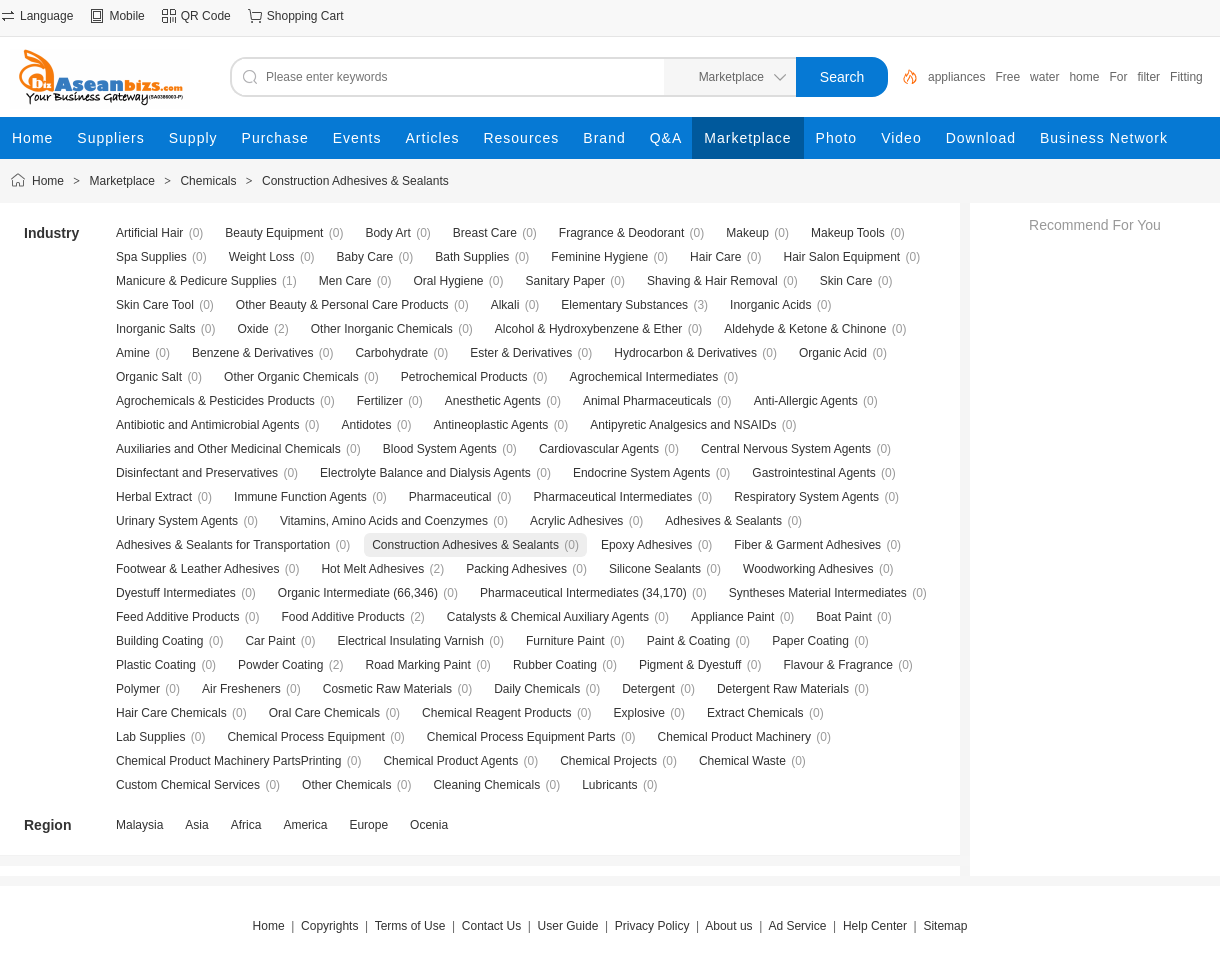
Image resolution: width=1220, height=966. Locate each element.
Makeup (747, 233)
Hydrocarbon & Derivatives (685, 353)
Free (1007, 77)
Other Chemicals (346, 785)
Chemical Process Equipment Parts (521, 737)
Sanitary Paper (565, 281)
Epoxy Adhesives (646, 545)
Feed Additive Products (177, 617)
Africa (246, 825)
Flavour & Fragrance (837, 665)
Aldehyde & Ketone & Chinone (805, 329)
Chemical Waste (742, 761)
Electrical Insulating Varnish (410, 641)
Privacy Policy (652, 926)
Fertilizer (380, 401)
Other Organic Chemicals (291, 377)
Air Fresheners (241, 689)
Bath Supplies (472, 257)
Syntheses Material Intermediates (818, 593)
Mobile (126, 16)
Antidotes (366, 425)
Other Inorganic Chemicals (382, 329)
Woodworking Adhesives (808, 569)
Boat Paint (843, 617)
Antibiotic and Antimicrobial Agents (207, 425)
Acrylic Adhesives (576, 521)
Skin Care (846, 281)
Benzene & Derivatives (252, 353)
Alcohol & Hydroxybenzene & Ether (588, 329)
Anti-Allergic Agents (806, 401)
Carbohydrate (391, 353)
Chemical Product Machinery (734, 737)
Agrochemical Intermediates (644, 377)
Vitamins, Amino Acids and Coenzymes (384, 521)
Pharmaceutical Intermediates (613, 497)
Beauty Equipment (274, 233)
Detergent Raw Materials (783, 689)
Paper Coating (810, 641)
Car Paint (270, 641)
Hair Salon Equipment (841, 257)
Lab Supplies (150, 737)
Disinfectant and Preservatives (197, 473)
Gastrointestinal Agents (813, 473)
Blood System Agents (440, 449)
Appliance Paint (732, 617)
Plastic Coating (156, 665)
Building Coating (159, 641)
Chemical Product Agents (450, 761)
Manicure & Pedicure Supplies (196, 281)
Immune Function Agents (300, 497)
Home (48, 181)
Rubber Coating (555, 665)
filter (1148, 77)
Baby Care (365, 257)
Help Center (875, 926)
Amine (133, 353)
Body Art (387, 233)
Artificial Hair (149, 233)
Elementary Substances (624, 305)
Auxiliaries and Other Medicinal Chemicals (228, 449)
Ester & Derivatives (521, 353)
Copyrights (329, 926)
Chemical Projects (608, 761)
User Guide (568, 926)
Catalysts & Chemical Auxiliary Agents (548, 617)
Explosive (639, 713)
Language (46, 16)
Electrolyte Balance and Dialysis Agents (425, 473)
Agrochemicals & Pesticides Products (215, 401)
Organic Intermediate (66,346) (358, 593)
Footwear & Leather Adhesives (197, 569)
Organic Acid (833, 353)
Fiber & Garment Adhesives (807, 545)
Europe (368, 825)
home (1084, 77)
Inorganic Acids (770, 305)
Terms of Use (410, 926)
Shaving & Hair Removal (712, 281)
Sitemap (945, 926)
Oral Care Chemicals (324, 713)
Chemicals (208, 181)
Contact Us (491, 926)
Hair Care (715, 257)
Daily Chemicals (537, 689)
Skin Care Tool (155, 305)
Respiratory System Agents (806, 497)
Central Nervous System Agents (786, 449)
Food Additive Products (342, 617)
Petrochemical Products (464, 377)
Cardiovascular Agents (599, 449)
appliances (956, 77)
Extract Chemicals (755, 713)
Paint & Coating (688, 641)
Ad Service (797, 926)
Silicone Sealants (655, 569)
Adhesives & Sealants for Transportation (223, 545)
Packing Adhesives (516, 569)
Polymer (138, 689)
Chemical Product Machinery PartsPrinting (228, 761)
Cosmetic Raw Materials (387, 689)
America (305, 825)
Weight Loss (262, 257)
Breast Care (485, 233)
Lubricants (609, 785)
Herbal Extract (154, 497)
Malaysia (139, 825)
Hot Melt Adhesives (372, 569)
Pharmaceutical (450, 497)
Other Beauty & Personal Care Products (342, 305)
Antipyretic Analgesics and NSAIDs (683, 425)
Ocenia (429, 825)
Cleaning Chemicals (486, 785)
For (1118, 77)
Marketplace (122, 181)
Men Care (345, 281)
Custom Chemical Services (188, 785)
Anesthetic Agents (493, 401)
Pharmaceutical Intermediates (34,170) (583, 593)
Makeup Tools (848, 233)
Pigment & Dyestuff (690, 665)
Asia (196, 825)
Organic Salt (149, 377)
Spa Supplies (151, 257)
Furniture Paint (565, 641)
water (1044, 77)
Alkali (505, 305)
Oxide (252, 329)
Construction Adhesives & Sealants (355, 181)
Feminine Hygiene (599, 257)
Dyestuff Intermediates (176, 593)
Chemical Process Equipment (305, 737)
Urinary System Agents (177, 521)
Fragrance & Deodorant (621, 233)
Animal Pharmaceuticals (647, 401)
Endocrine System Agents (641, 473)
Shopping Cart (305, 16)
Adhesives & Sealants (723, 521)
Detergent (648, 689)
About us (728, 926)
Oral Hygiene (448, 281)
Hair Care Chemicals (171, 713)
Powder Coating (280, 665)
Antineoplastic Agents (491, 425)
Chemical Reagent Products (496, 713)
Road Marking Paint (417, 665)
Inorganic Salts (155, 329)
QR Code (206, 16)
